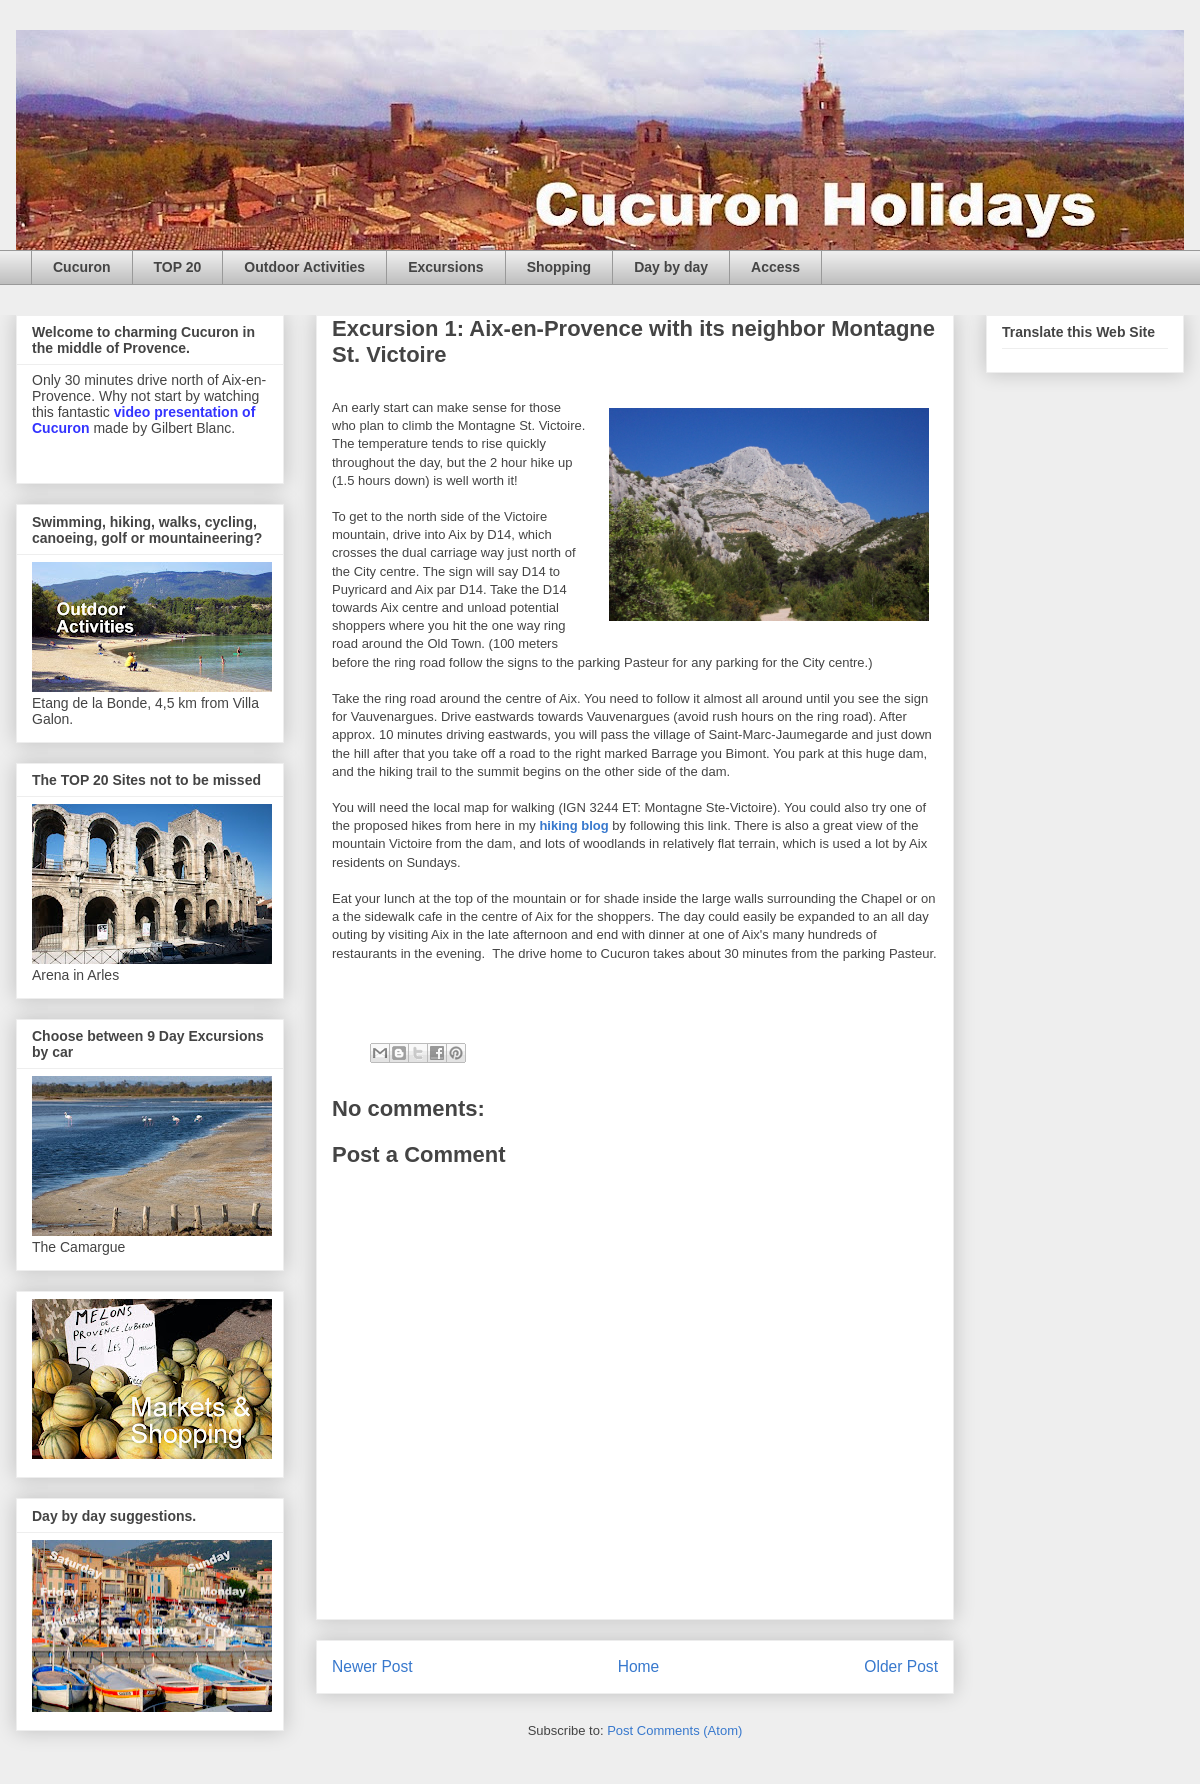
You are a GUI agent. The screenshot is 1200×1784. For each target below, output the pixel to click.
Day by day (671, 267)
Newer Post (372, 1666)
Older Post (901, 1666)
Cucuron (82, 267)
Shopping (559, 267)
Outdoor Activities (304, 267)
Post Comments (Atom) (674, 1730)
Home (639, 1666)
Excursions (445, 267)
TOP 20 (178, 267)
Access (775, 267)
